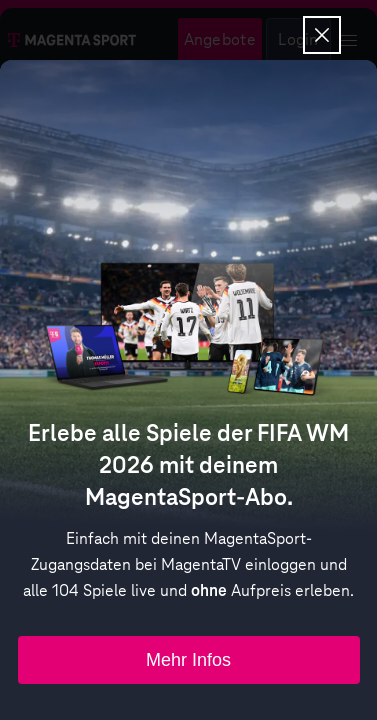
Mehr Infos (188, 660)
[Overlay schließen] (322, 35)
